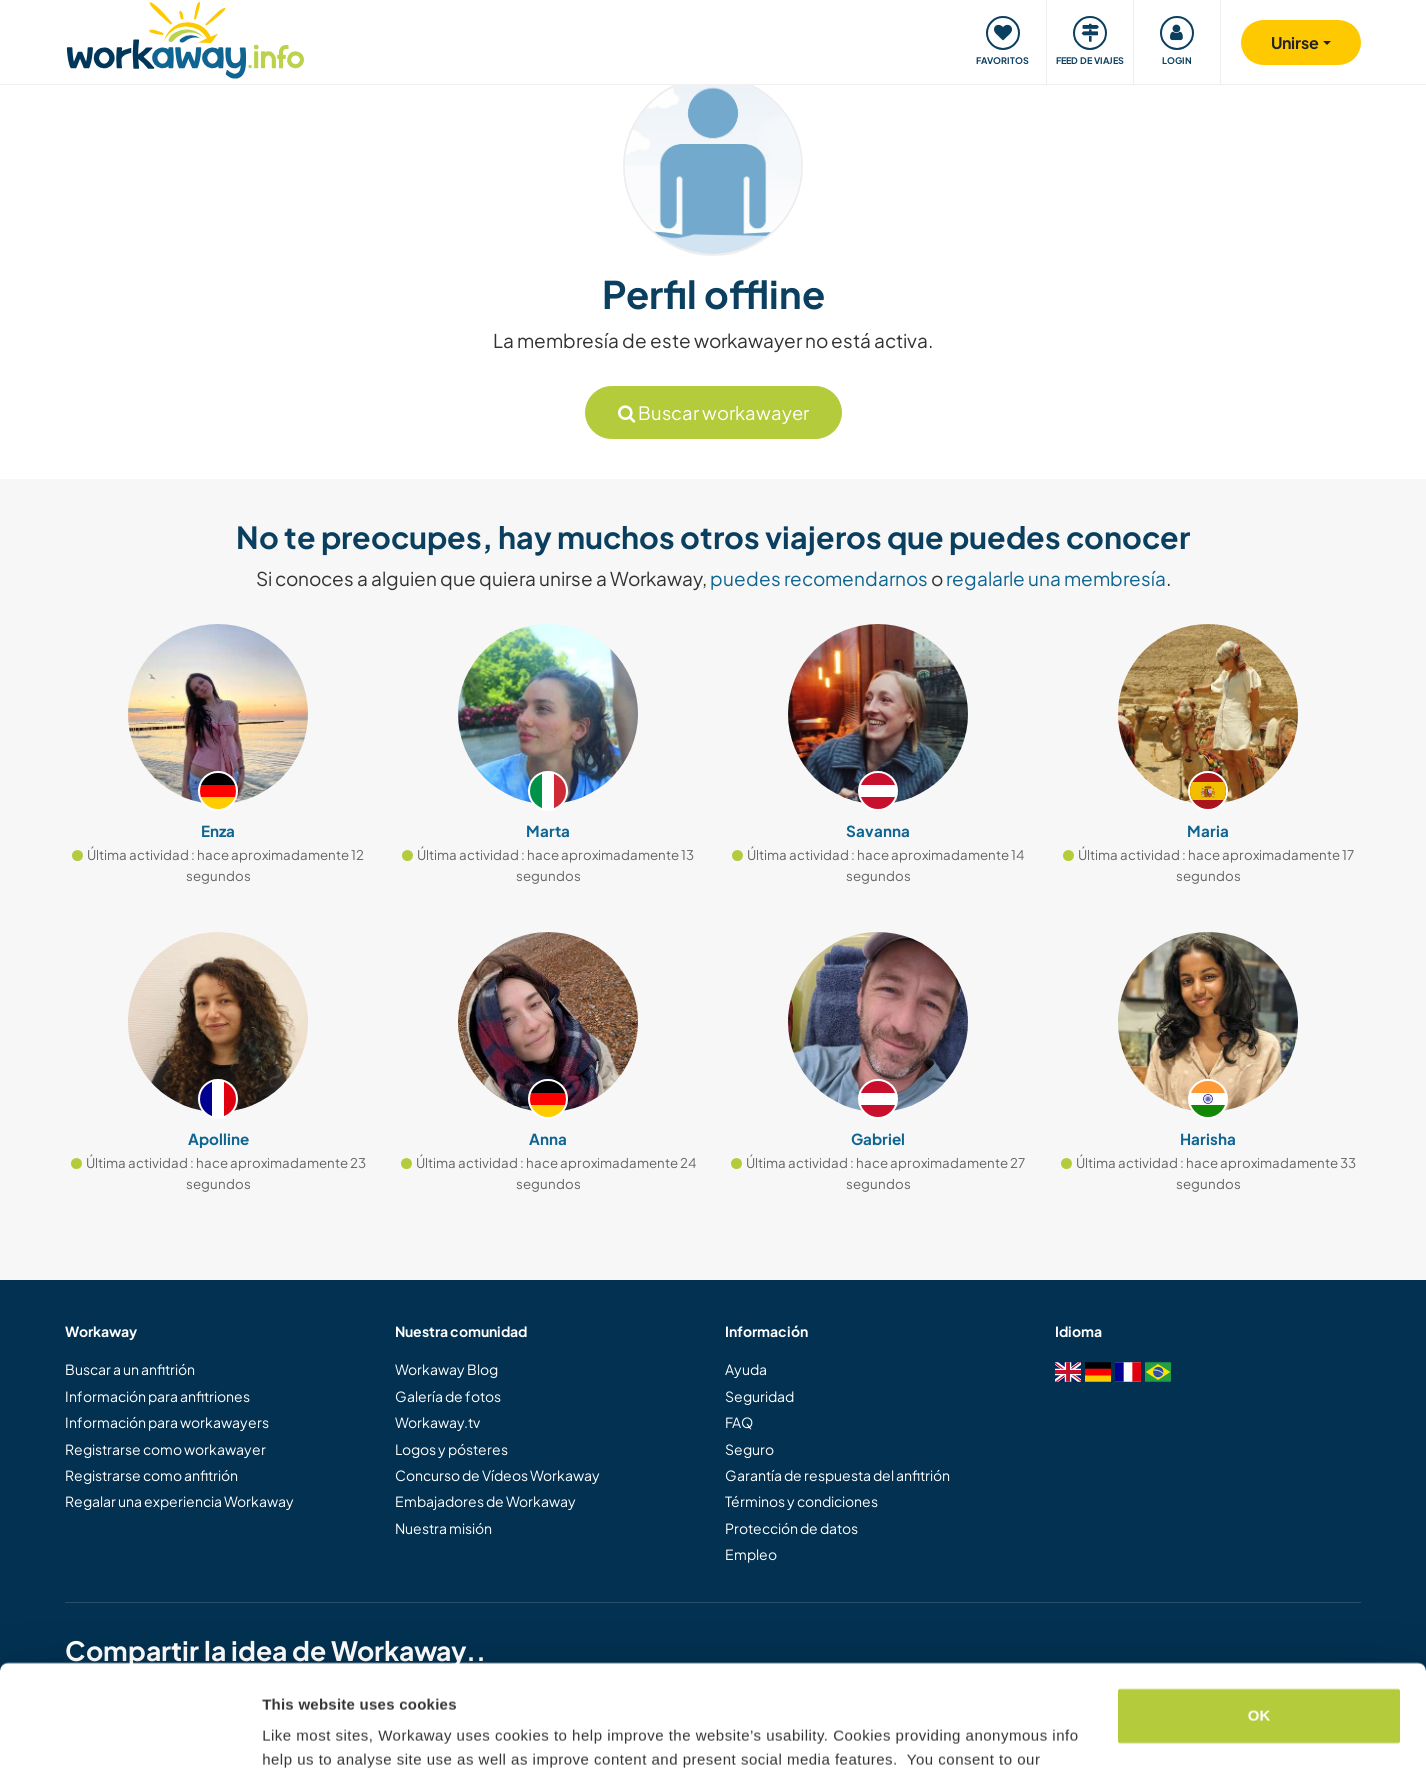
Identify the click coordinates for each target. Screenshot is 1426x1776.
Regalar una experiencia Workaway (179, 1501)
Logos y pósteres (451, 1449)
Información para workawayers (167, 1422)
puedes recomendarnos (819, 578)
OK (1259, 1613)
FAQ (739, 1422)
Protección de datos (791, 1528)
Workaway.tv (437, 1422)
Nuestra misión (443, 1528)
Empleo (751, 1554)
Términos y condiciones (801, 1501)
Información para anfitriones (157, 1396)
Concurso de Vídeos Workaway (497, 1475)
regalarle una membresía (1056, 578)
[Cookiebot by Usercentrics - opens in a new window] (129, 1737)
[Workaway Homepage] (185, 37)
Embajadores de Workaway (485, 1501)
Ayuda (746, 1369)
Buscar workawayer (713, 412)
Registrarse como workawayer (165, 1449)
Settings (292, 1736)
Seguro (749, 1449)
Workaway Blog (446, 1369)
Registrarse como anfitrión (151, 1475)
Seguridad (759, 1396)
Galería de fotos (448, 1396)
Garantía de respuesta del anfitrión (837, 1475)
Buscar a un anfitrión (130, 1369)
